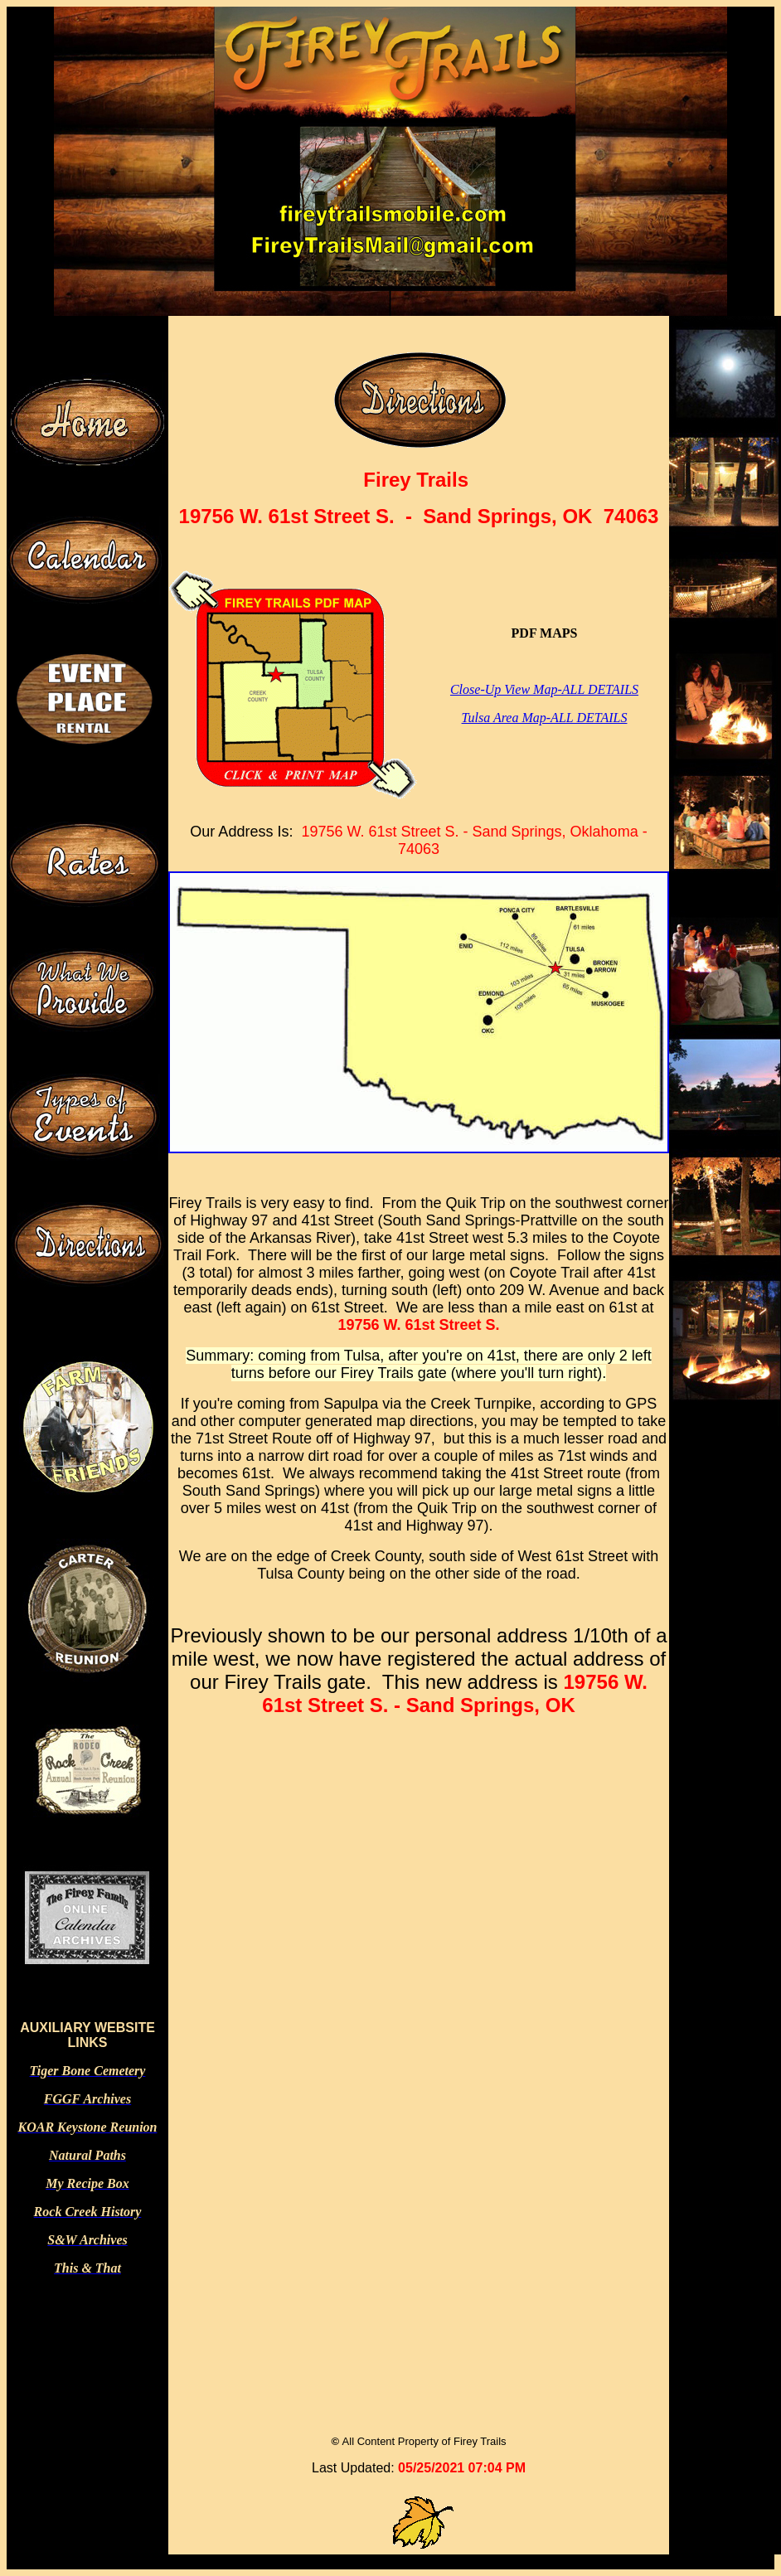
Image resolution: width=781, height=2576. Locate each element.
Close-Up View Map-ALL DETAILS (544, 689)
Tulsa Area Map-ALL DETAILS (545, 718)
